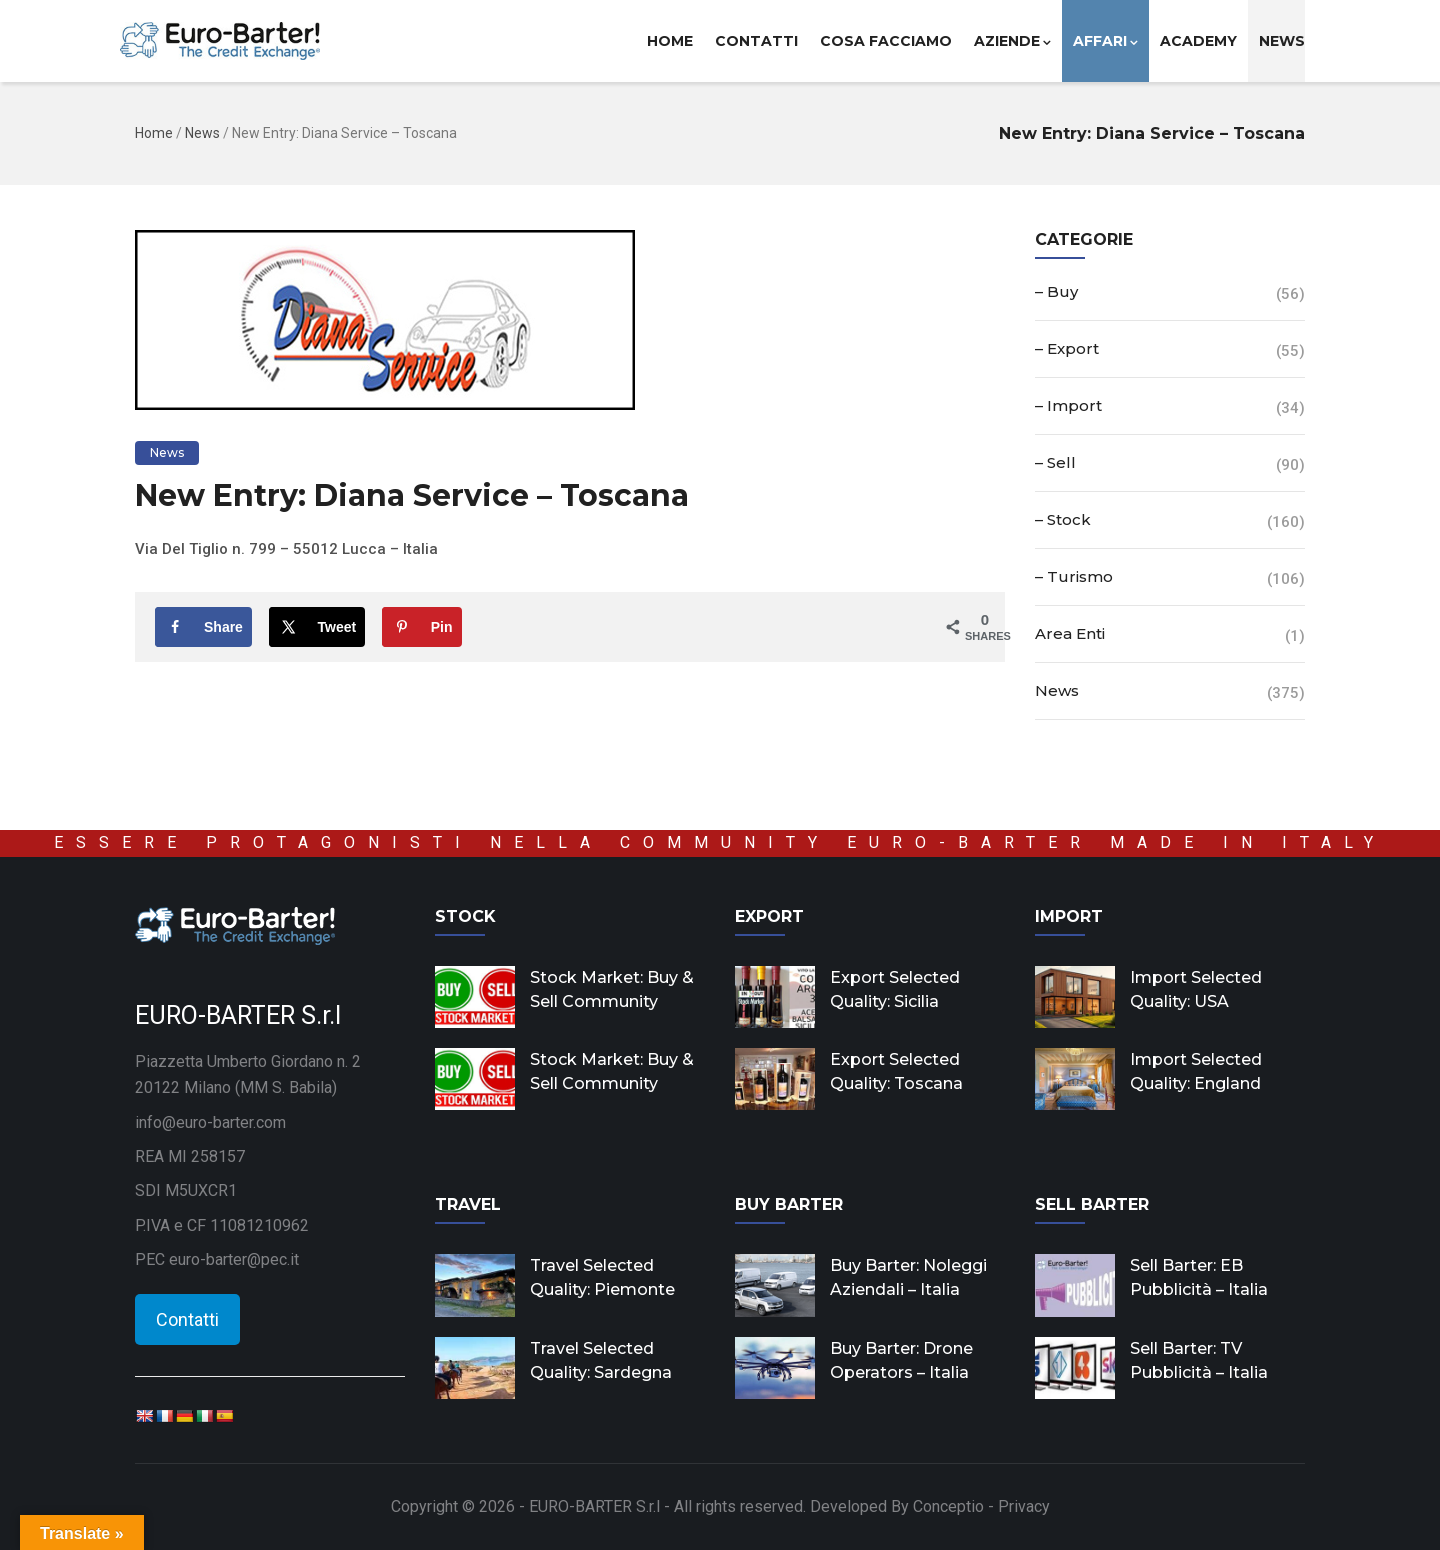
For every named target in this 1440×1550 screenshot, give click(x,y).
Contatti (756, 41)
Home (670, 41)
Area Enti (1070, 633)
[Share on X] (317, 627)
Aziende (1012, 41)
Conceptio (948, 1506)
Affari (1105, 41)
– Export (1067, 348)
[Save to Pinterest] (422, 627)
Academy (1198, 41)
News (1282, 41)
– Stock (1063, 519)
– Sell (1055, 462)
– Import (1068, 405)
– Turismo (1074, 576)
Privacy (1024, 1506)
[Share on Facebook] (203, 627)
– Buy (1056, 291)
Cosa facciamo (886, 41)
